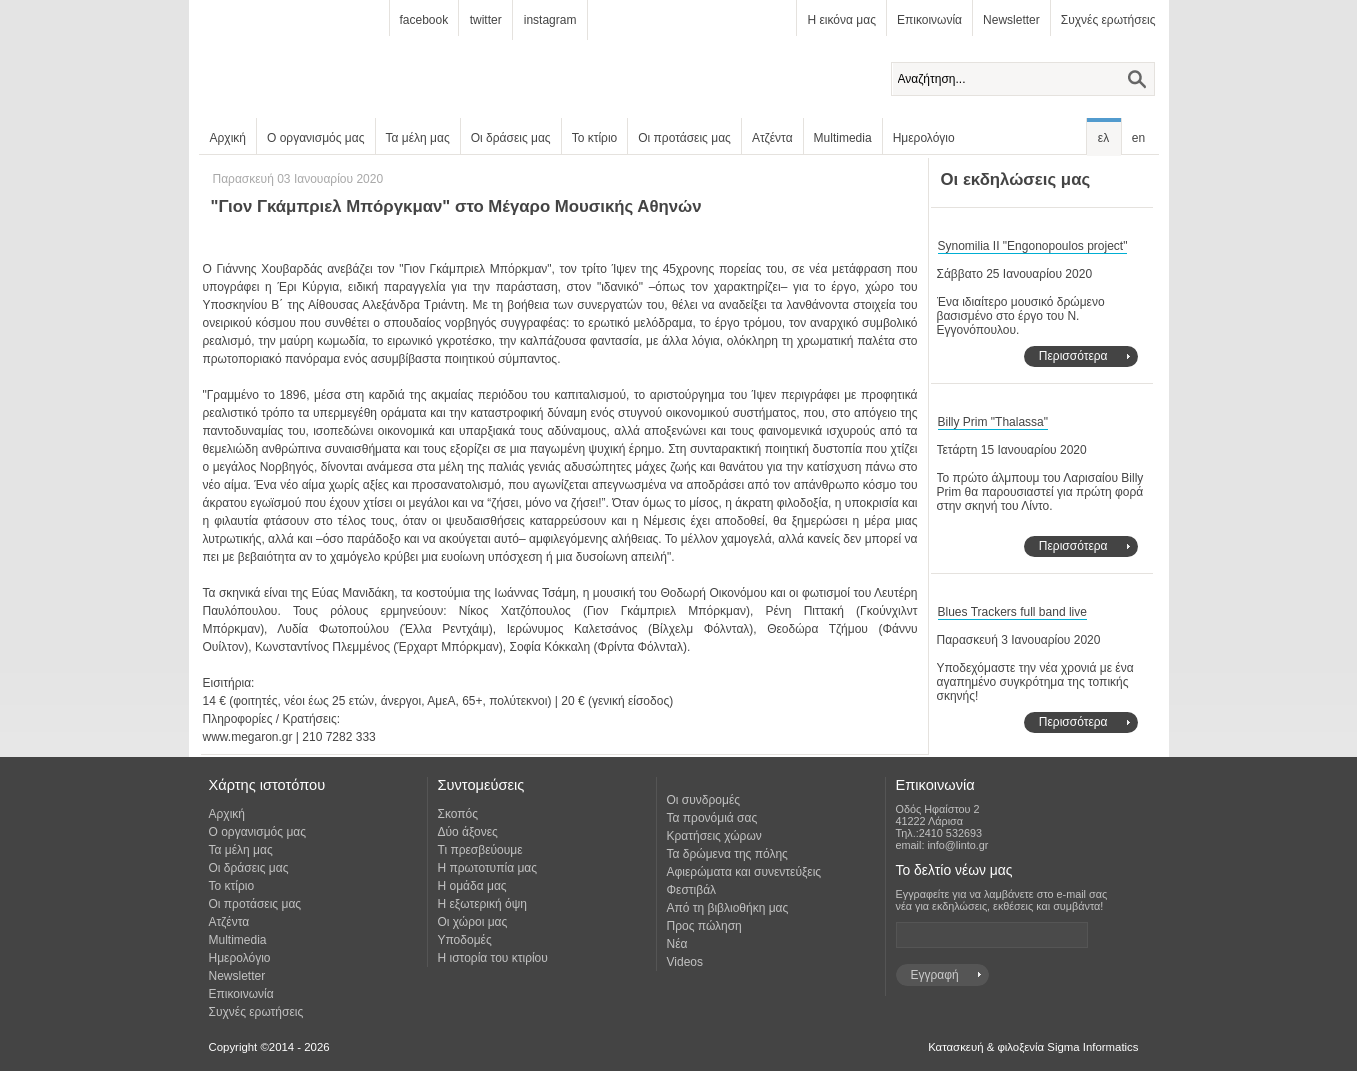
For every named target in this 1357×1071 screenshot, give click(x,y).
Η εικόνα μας (841, 20)
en (1138, 138)
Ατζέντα (772, 138)
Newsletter (1011, 20)
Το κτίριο (595, 138)
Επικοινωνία (929, 20)
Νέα (677, 944)
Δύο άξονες (468, 832)
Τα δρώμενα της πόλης (727, 854)
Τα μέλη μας (418, 138)
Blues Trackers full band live (1012, 612)
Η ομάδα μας (472, 886)
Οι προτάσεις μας (684, 138)
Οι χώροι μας (473, 922)
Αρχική (228, 138)
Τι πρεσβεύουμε (480, 850)
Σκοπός (458, 814)
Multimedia (843, 138)
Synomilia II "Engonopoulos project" (1033, 246)
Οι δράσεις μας (511, 138)
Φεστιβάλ (692, 890)
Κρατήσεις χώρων (714, 836)
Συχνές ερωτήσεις (1108, 20)
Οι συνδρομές (704, 800)
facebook (424, 20)
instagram (550, 20)
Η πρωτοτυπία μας (488, 868)
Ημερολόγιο (924, 138)
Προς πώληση (704, 926)
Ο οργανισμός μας (316, 138)
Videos (685, 962)
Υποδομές (465, 940)
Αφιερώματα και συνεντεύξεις (744, 872)
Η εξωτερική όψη (482, 904)
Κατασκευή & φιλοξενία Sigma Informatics (1033, 1047)
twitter (486, 20)
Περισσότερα (1073, 356)
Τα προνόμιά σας (712, 818)
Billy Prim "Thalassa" (993, 422)
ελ (1103, 138)
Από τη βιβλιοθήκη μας (728, 908)
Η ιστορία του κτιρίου (493, 958)
